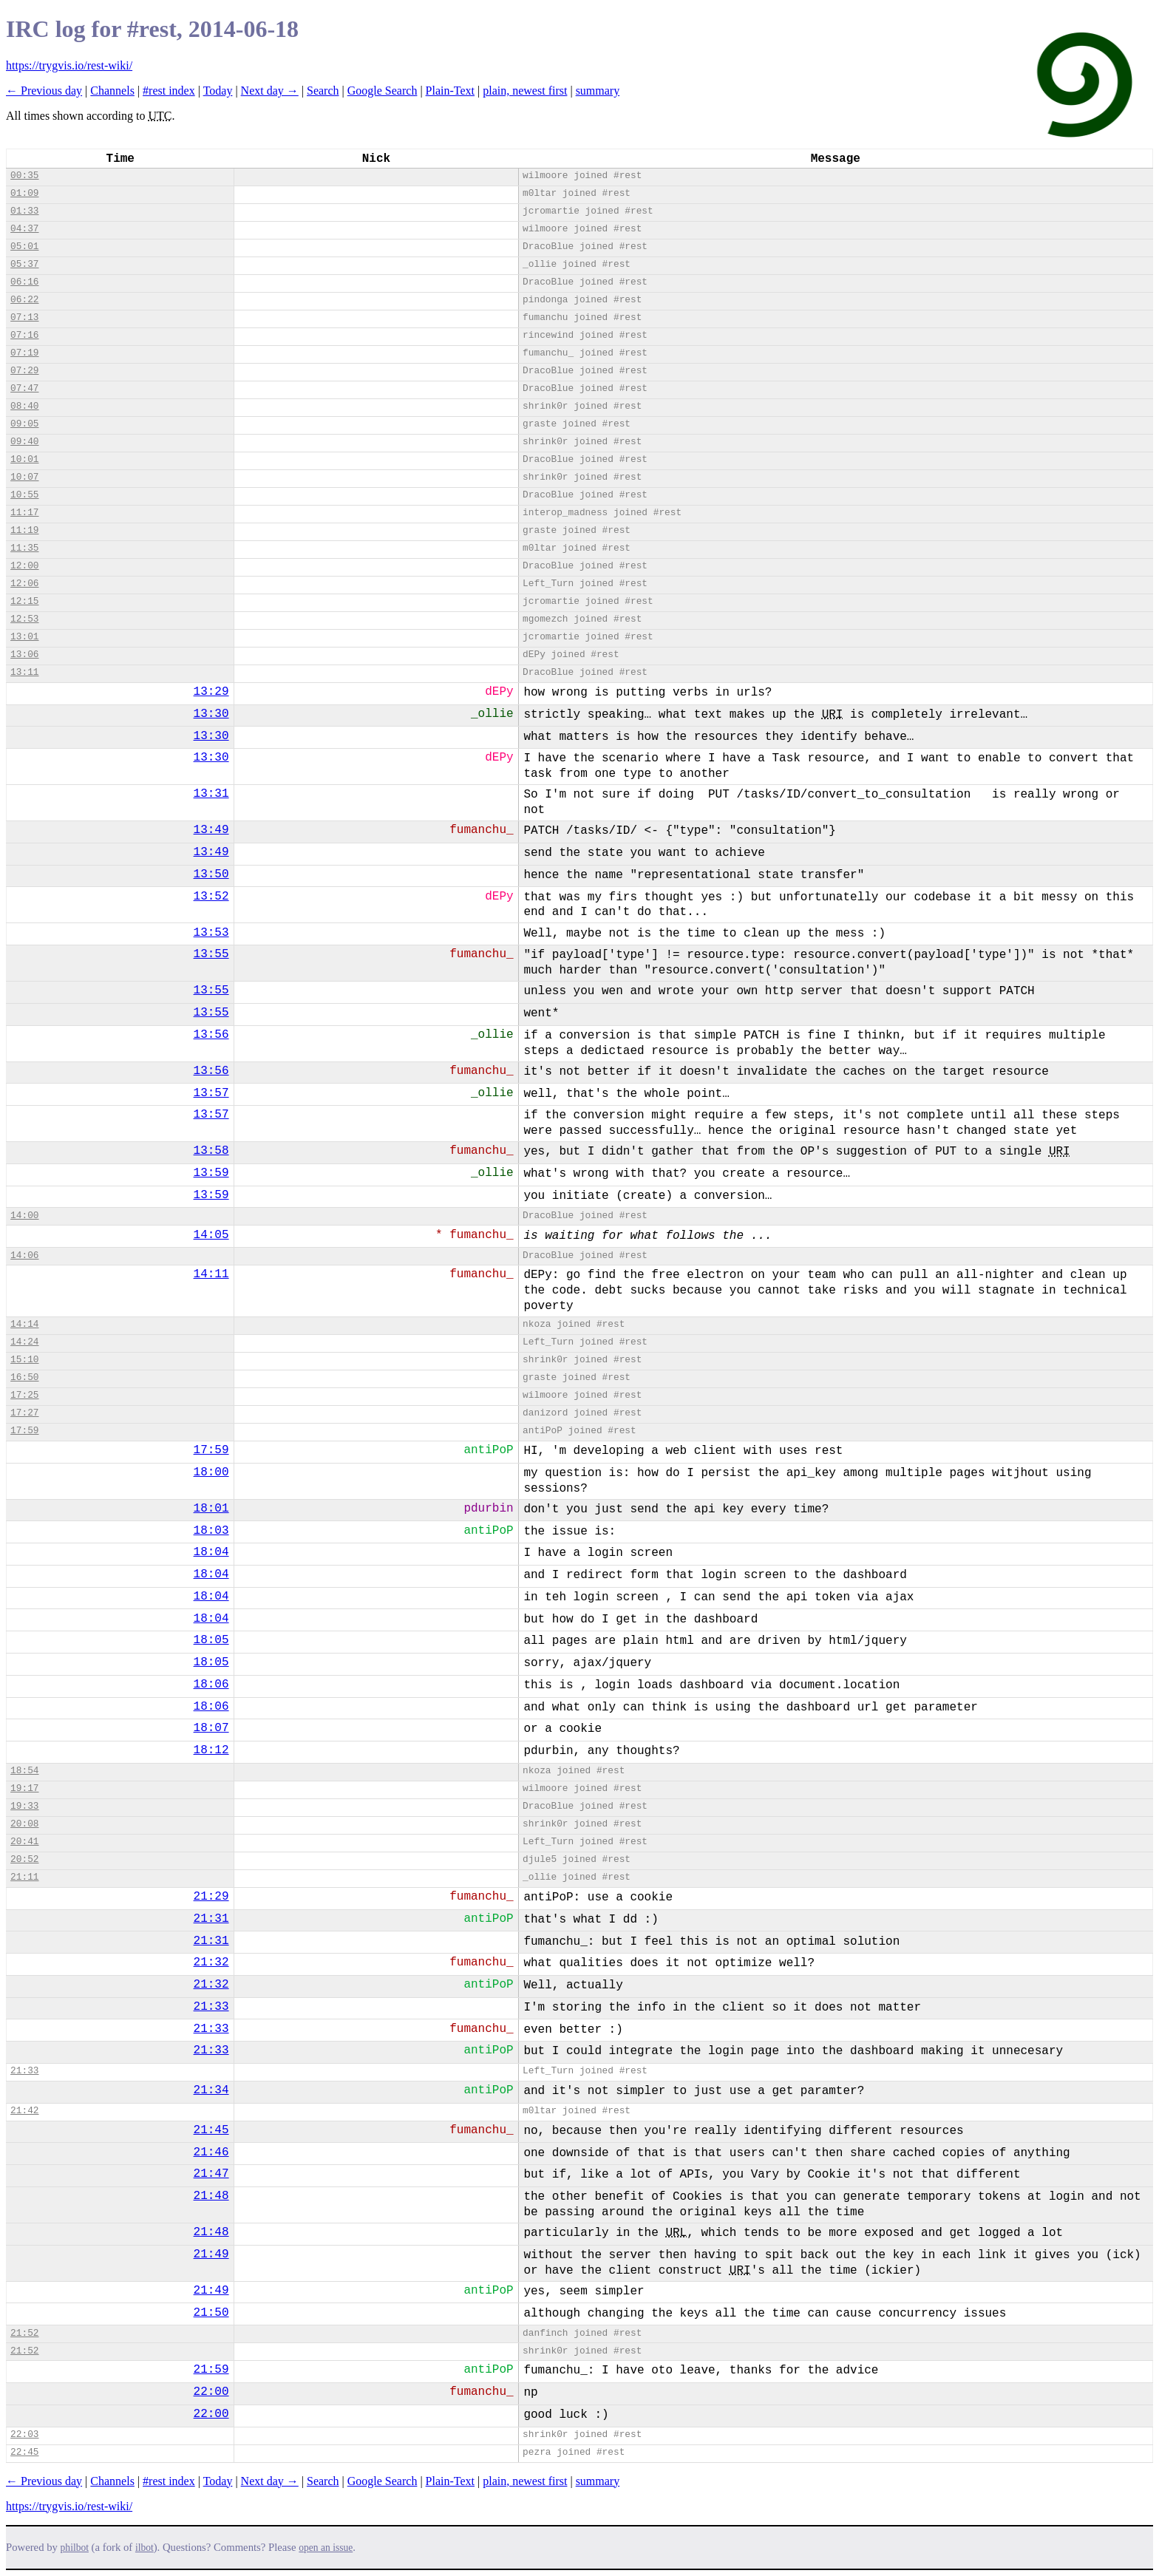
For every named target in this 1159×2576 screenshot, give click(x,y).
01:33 (24, 211)
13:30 (211, 714)
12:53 (24, 619)
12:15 (24, 601)
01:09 (24, 193)
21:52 (24, 2333)
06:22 (24, 299)
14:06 (24, 1255)
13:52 (211, 896)
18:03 (211, 1530)
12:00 (24, 565)
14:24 (24, 1342)
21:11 (24, 1877)
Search (323, 90)
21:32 (211, 1962)
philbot (75, 2547)
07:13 (24, 317)
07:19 (24, 352)
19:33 (24, 1806)
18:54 (24, 1770)
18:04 (211, 1552)
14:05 (211, 1235)
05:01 (24, 246)
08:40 (24, 406)
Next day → (270, 90)
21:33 (211, 2006)
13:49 (211, 830)
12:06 (24, 583)
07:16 (24, 335)
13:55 (211, 954)
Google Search (382, 90)
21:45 (211, 2130)
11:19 (24, 530)
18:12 (211, 1750)
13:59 (211, 1173)
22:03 (24, 2434)
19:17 (24, 1788)
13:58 (211, 1151)
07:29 (24, 370)
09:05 (24, 423)
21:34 (211, 2090)
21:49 (211, 2254)
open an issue (326, 2547)
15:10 (24, 1359)
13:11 (24, 672)
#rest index (169, 90)
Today (218, 90)
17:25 (24, 1395)
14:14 (24, 1324)
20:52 (24, 1859)
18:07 (211, 1728)
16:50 (24, 1377)
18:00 (211, 1472)
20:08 (24, 1823)
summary (598, 90)
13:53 (211, 932)
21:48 (211, 2196)
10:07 (24, 477)
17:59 (24, 1430)
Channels (112, 90)
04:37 (24, 228)
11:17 (24, 512)
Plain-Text (450, 90)
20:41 (24, 1841)
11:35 (24, 548)
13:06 (24, 654)
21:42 (24, 2110)
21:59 (211, 2369)
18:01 (211, 1508)
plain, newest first (525, 90)
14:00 (24, 1215)
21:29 (211, 1896)
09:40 (24, 441)
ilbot (144, 2547)
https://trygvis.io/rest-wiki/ (69, 65)
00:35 (24, 175)
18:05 (211, 1640)
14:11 (211, 1274)
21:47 (211, 2174)
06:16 (24, 282)
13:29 (211, 692)
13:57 (211, 1093)
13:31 (211, 794)
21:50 (211, 2313)
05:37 (24, 264)
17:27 (24, 1412)
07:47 (24, 388)
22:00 (211, 2392)
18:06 (211, 1684)
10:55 (24, 494)
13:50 (211, 874)
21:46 (211, 2152)
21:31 (211, 1919)
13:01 (24, 636)
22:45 (24, 2452)
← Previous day (44, 90)
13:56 (211, 1034)
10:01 (24, 459)
